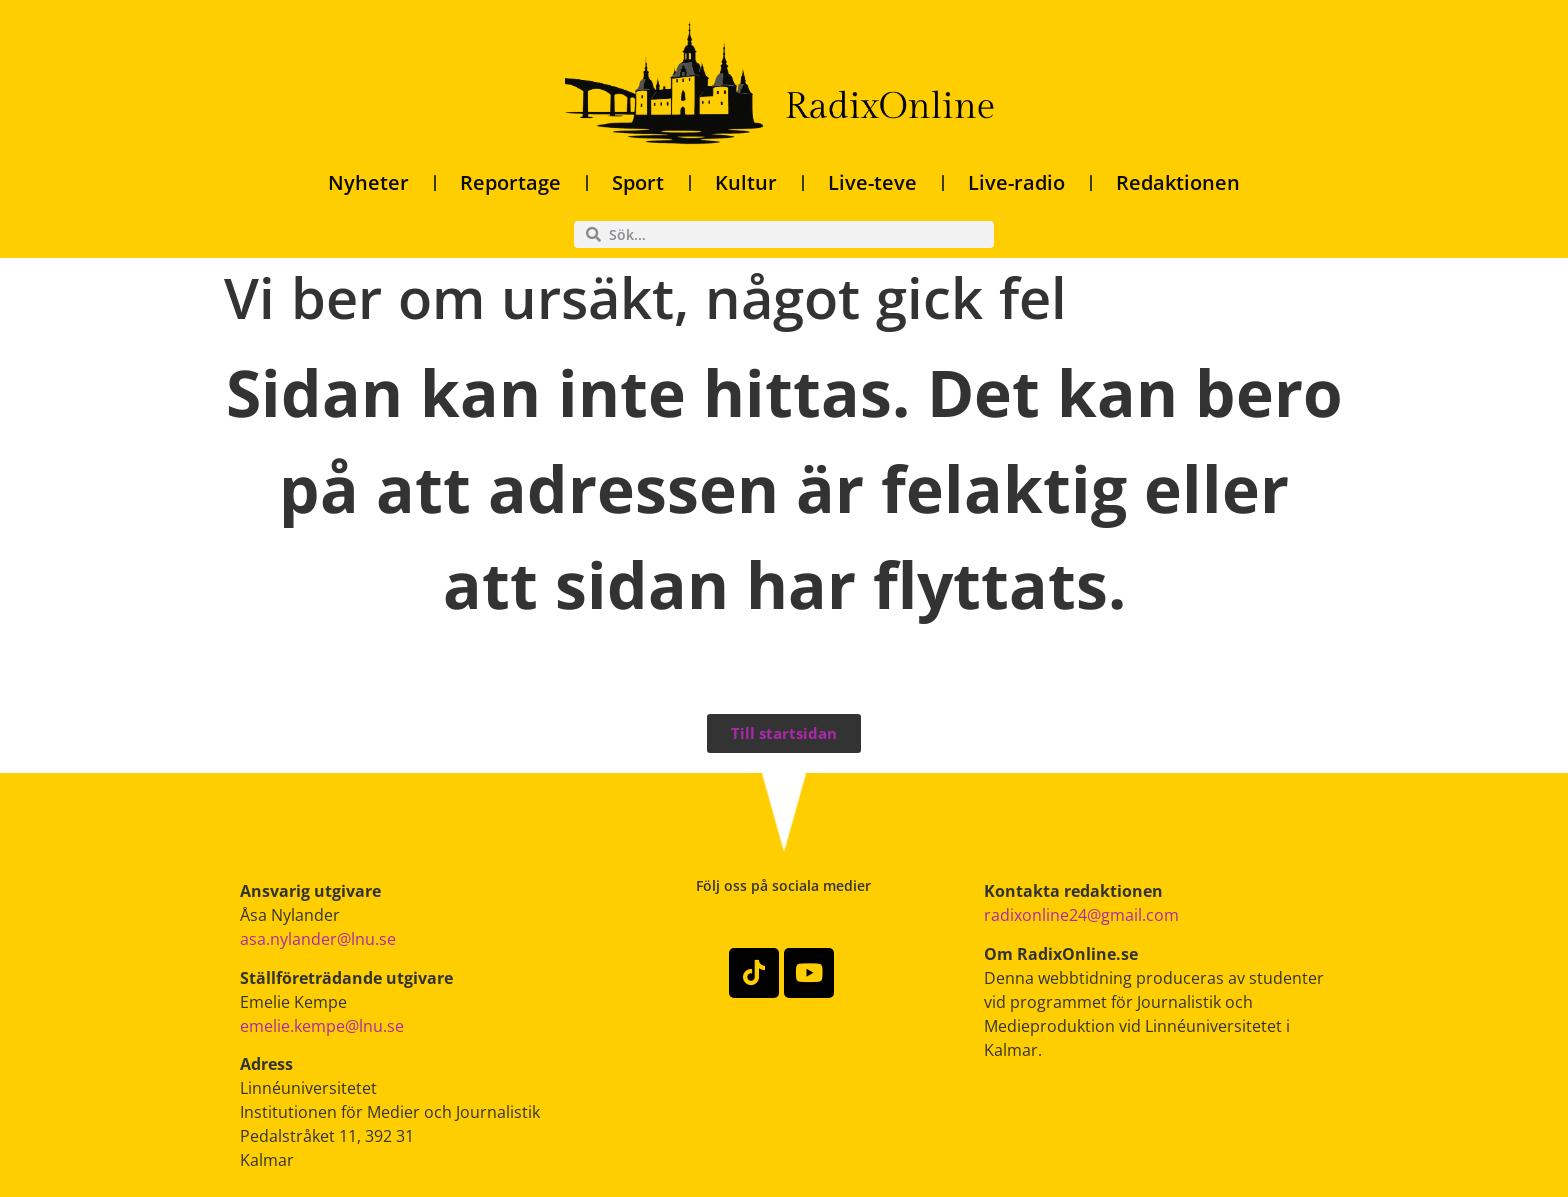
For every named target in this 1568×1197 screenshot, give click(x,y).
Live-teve (872, 182)
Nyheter (368, 182)
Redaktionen (1178, 182)
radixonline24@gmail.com (1081, 915)
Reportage (510, 182)
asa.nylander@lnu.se (318, 939)
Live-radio (1016, 182)
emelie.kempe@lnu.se (322, 1026)
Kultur (746, 182)
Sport (638, 182)
